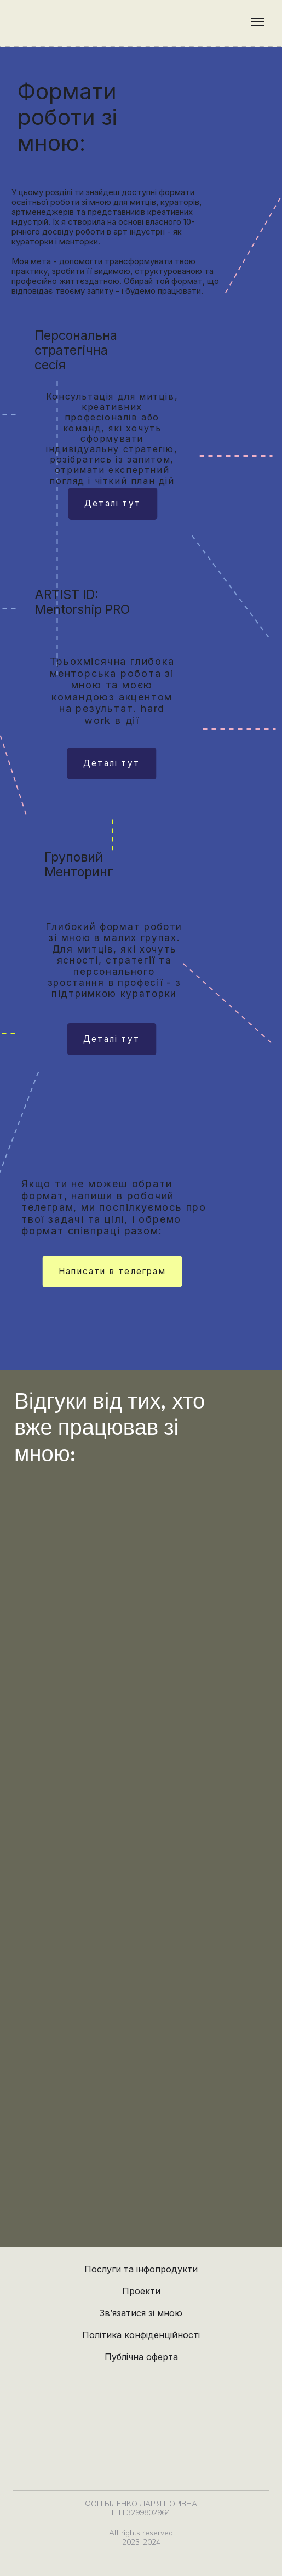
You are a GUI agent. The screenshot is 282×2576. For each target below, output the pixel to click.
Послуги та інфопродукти (141, 2269)
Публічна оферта (141, 2356)
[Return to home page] (33, 22)
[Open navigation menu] (258, 22)
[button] (112, 504)
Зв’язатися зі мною (141, 2312)
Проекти (141, 2291)
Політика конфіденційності (141, 2334)
